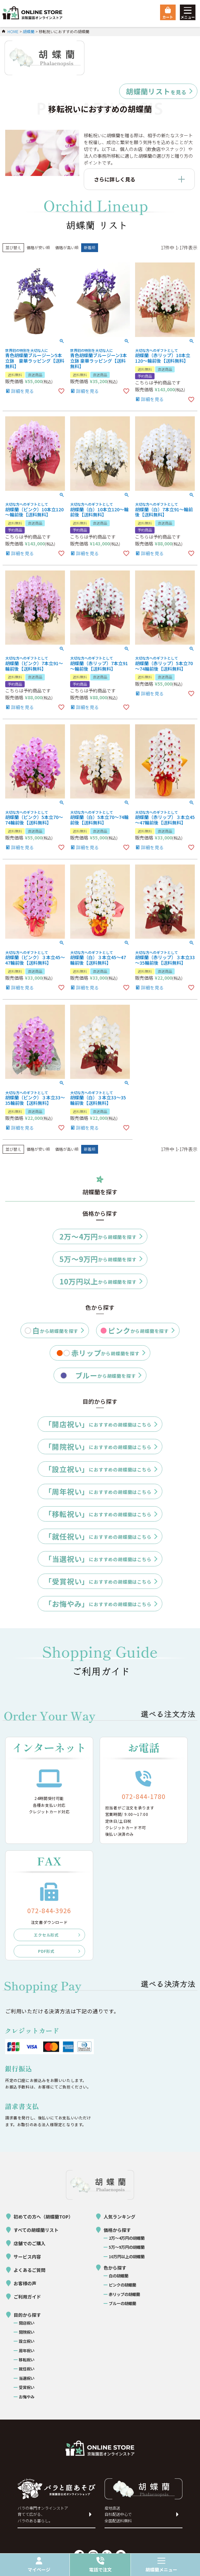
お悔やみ (26, 2397)
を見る (156, 91)
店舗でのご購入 (29, 2243)
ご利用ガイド (27, 2296)
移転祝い (26, 2360)
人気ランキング (119, 2216)
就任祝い (26, 2369)
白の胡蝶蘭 (118, 2276)
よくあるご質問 (29, 2270)
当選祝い (26, 2378)
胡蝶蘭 (28, 31)
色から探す (115, 2267)
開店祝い (26, 2323)
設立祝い (26, 2341)
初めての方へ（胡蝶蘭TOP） (43, 2216)
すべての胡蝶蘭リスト (36, 2230)
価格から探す (117, 2230)
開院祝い (26, 2332)
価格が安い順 (38, 247)
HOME (13, 31)
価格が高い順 (67, 247)
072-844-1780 (144, 1796)
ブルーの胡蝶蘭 (122, 2303)
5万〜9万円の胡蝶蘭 (126, 2247)
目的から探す (27, 2315)
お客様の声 (25, 2283)
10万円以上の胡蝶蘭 (126, 2257)
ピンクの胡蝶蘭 (122, 2285)
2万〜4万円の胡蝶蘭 (126, 2238)
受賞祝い (26, 2387)
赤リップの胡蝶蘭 (124, 2294)
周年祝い (26, 2351)
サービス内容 (27, 2256)
